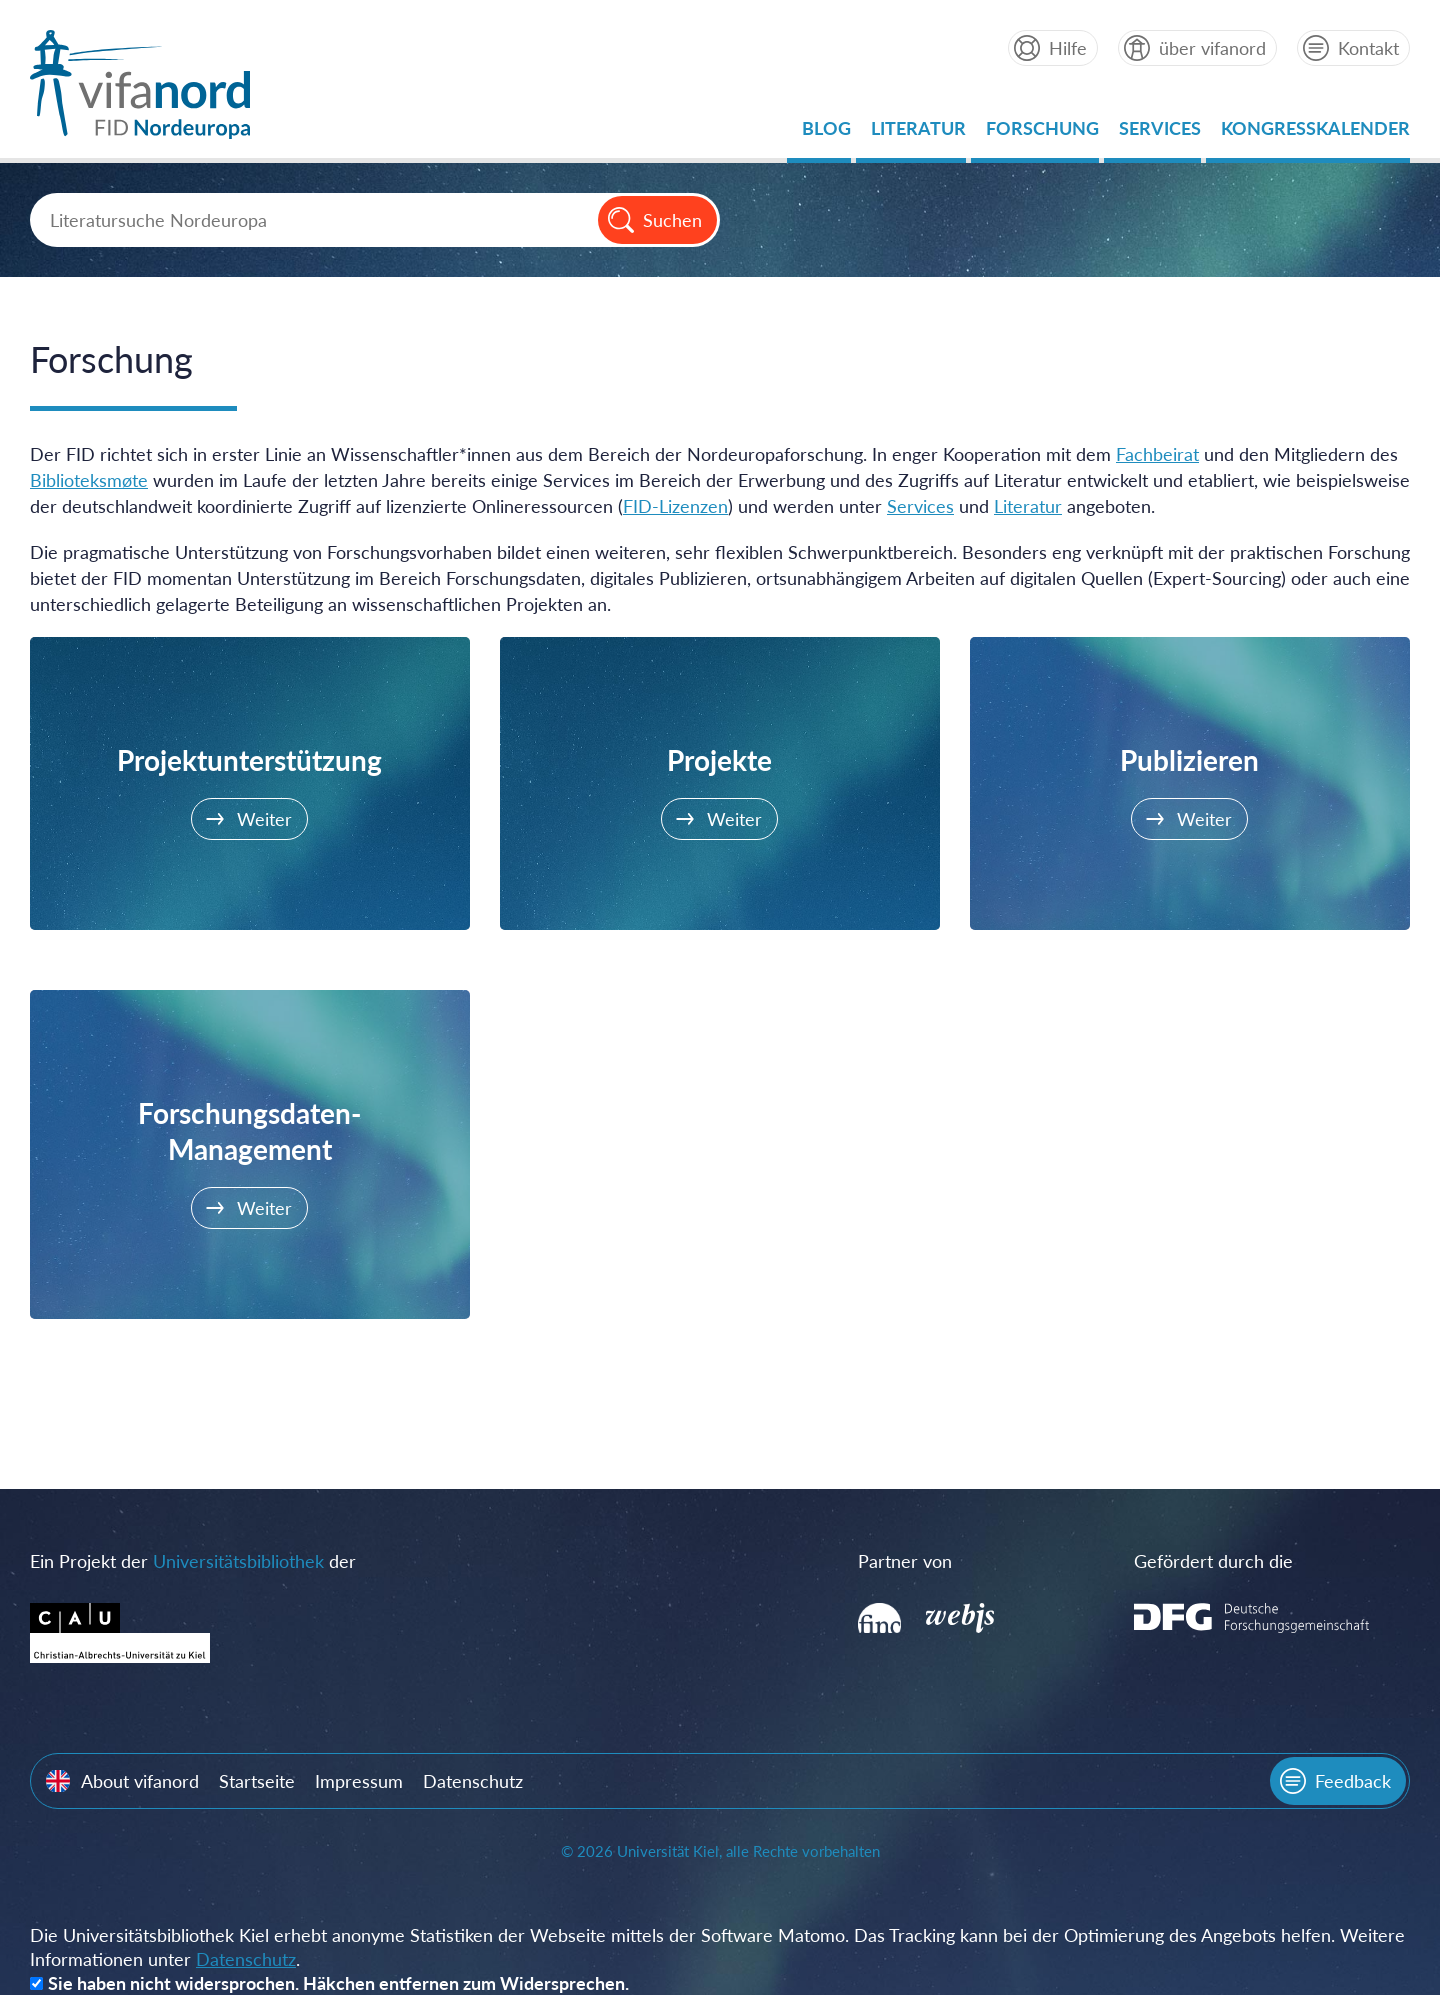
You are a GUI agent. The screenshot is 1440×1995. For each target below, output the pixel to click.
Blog (826, 133)
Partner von (905, 1561)
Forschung (1042, 133)
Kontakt (1368, 48)
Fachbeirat (1157, 454)
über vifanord (1212, 48)
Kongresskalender (1315, 133)
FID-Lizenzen (675, 506)
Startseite (257, 1781)
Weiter (264, 819)
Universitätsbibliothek (238, 1561)
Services (1160, 133)
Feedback (1353, 1781)
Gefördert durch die (1213, 1561)
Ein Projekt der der (193, 1561)
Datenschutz (473, 1781)
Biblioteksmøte (89, 480)
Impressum (359, 1781)
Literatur (918, 133)
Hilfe (1068, 48)
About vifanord (140, 1781)
